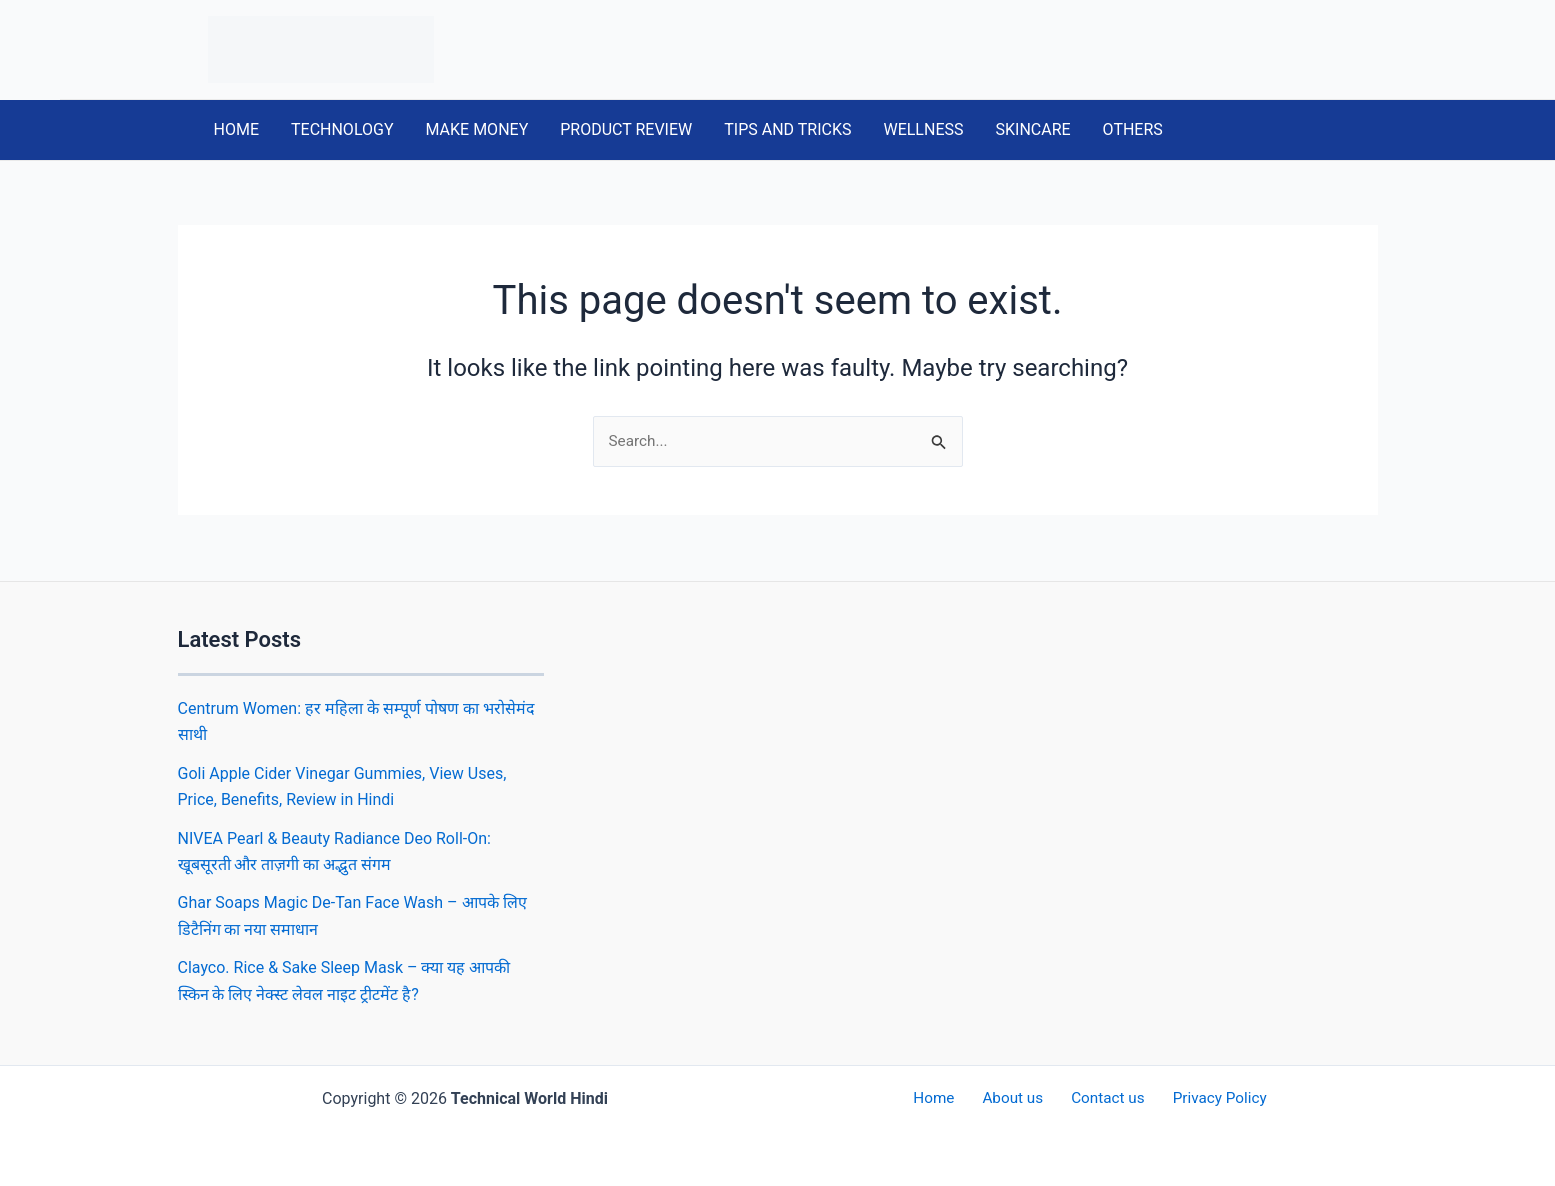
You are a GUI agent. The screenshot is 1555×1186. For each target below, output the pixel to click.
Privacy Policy (1206, 1098)
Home (946, 1098)
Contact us (1102, 1098)
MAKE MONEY (477, 129)
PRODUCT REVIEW (626, 129)
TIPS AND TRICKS (787, 129)
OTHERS (1133, 129)
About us (1016, 1098)
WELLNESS (923, 129)
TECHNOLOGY (342, 129)
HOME (236, 129)
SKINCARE (1032, 129)
